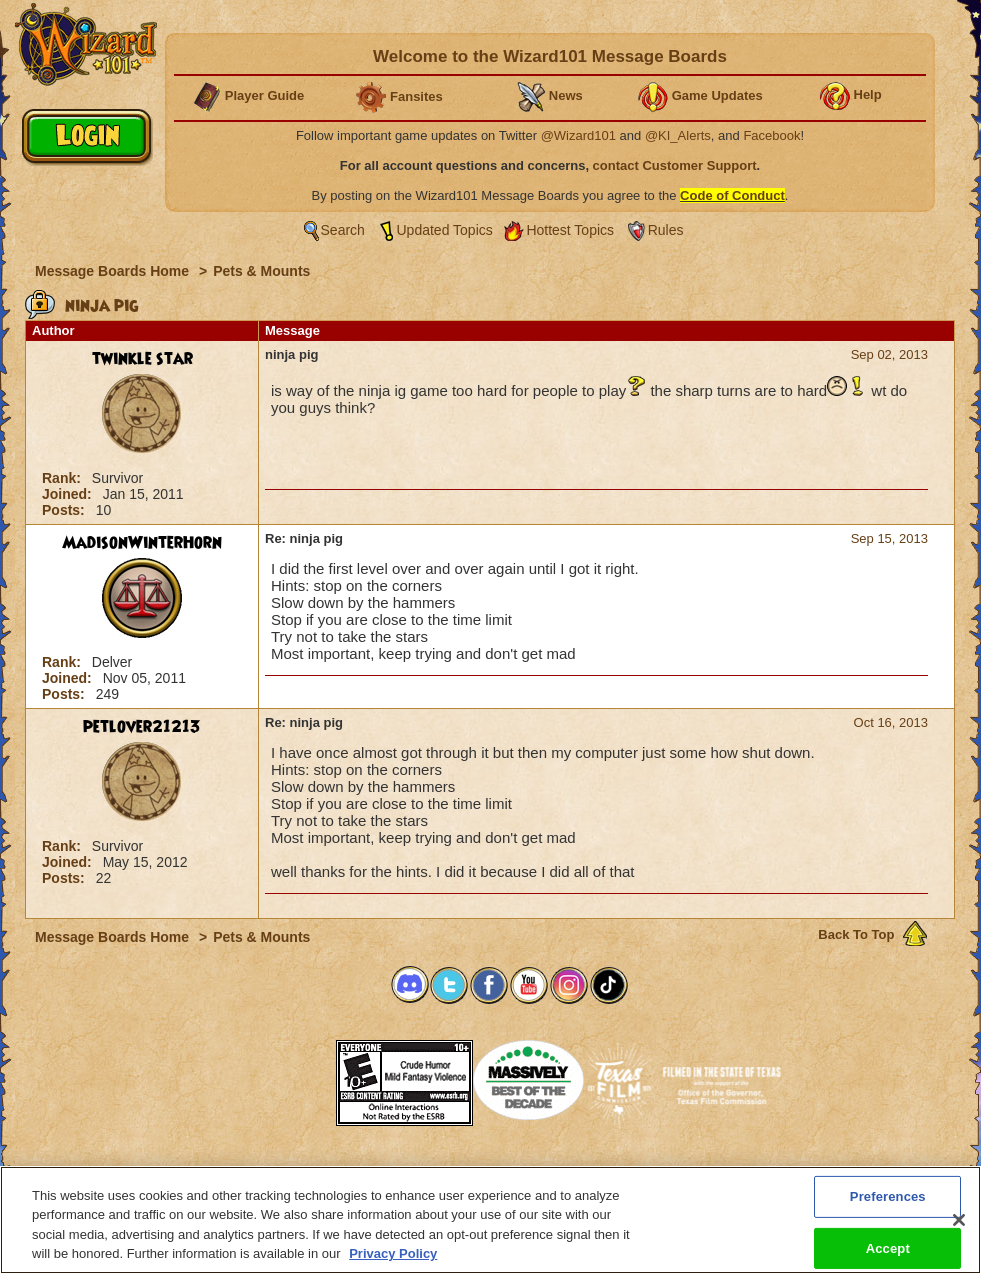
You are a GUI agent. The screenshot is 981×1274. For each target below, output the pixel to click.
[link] (286, 1076)
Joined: (69, 494)
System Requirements (362, 1172)
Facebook (771, 135)
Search (343, 230)
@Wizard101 (578, 135)
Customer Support (486, 1172)
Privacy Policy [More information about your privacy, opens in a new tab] (393, 1263)
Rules (666, 230)
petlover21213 (142, 727)
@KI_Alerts (678, 135)
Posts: (65, 510)
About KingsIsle (595, 1172)
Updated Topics (445, 230)
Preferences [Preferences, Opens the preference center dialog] (888, 1205)
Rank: (63, 478)
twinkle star (142, 359)
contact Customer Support (675, 165)
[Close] (959, 1229)
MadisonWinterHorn (142, 543)
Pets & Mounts (261, 271)
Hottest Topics (570, 230)
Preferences (685, 1172)
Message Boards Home (114, 271)
